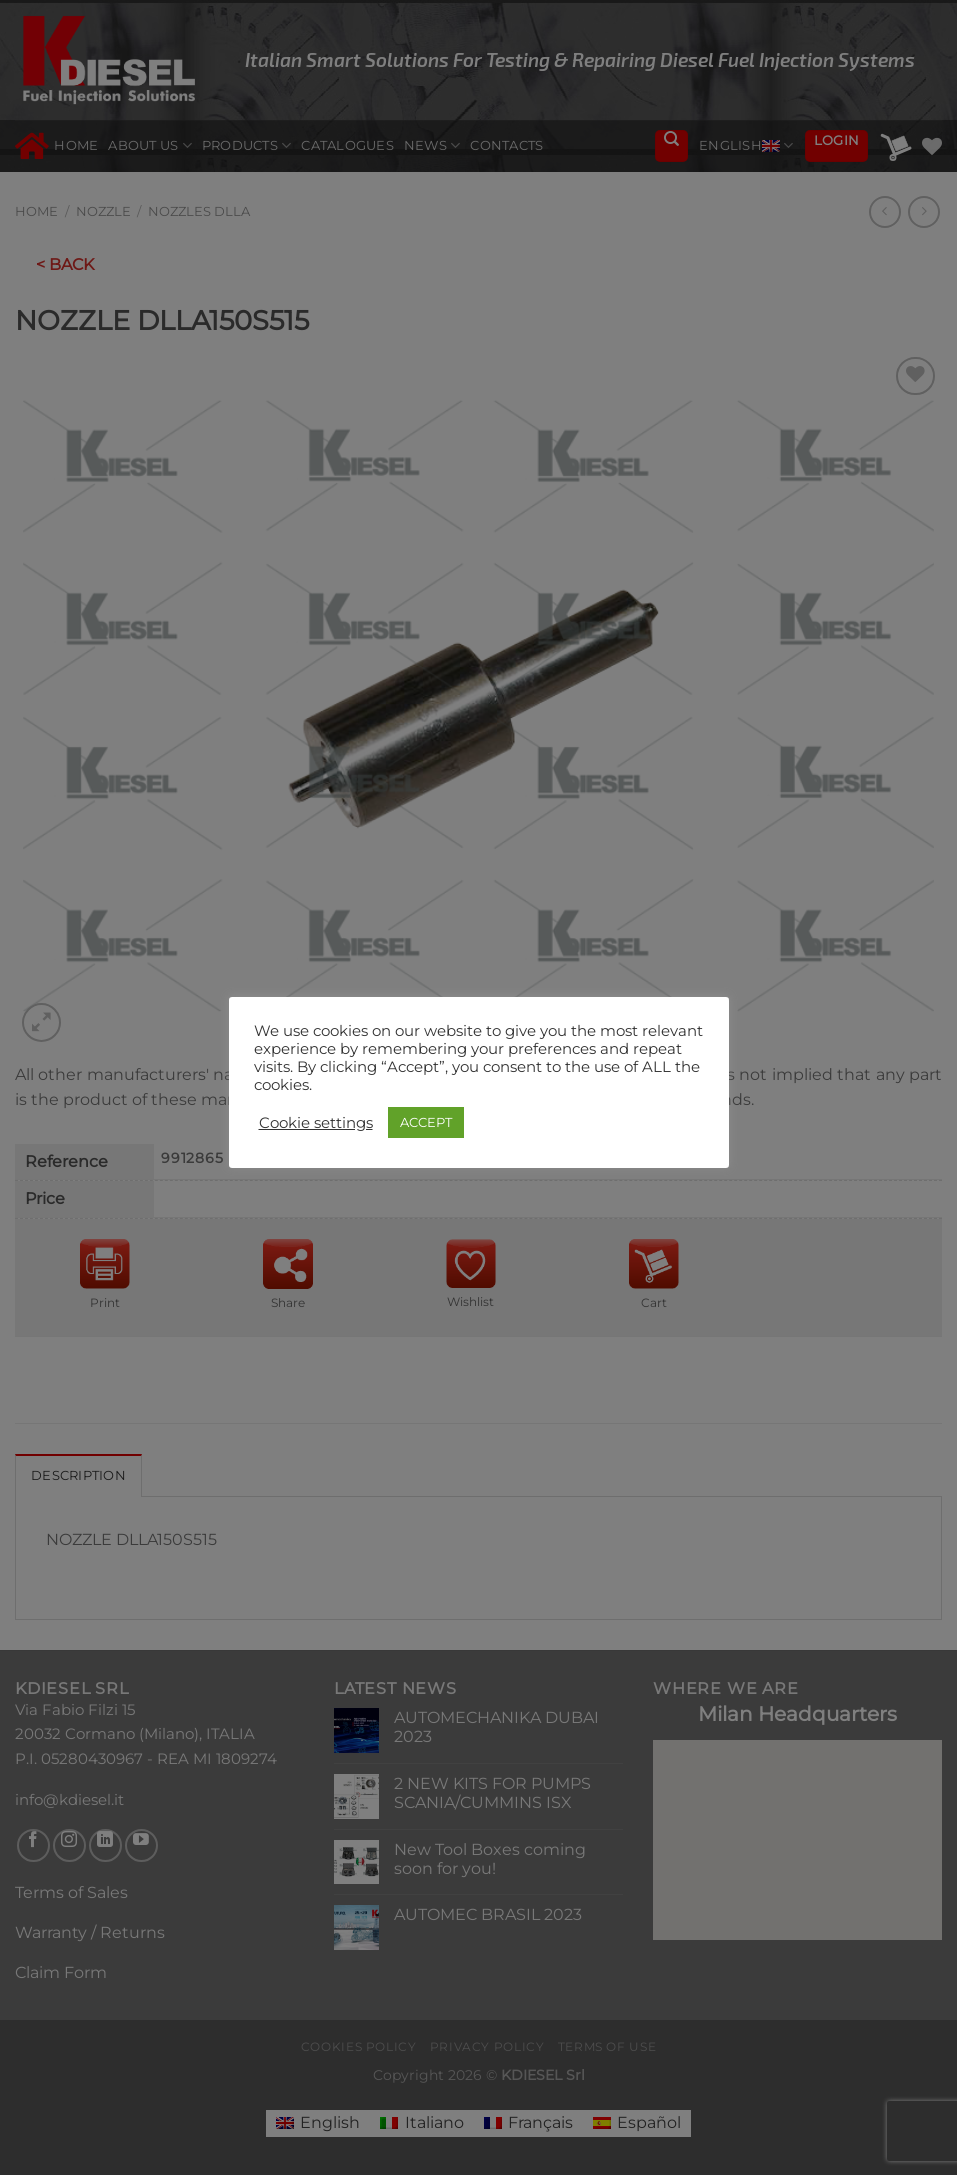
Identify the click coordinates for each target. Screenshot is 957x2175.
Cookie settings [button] (316, 1123)
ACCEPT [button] (426, 1122)
